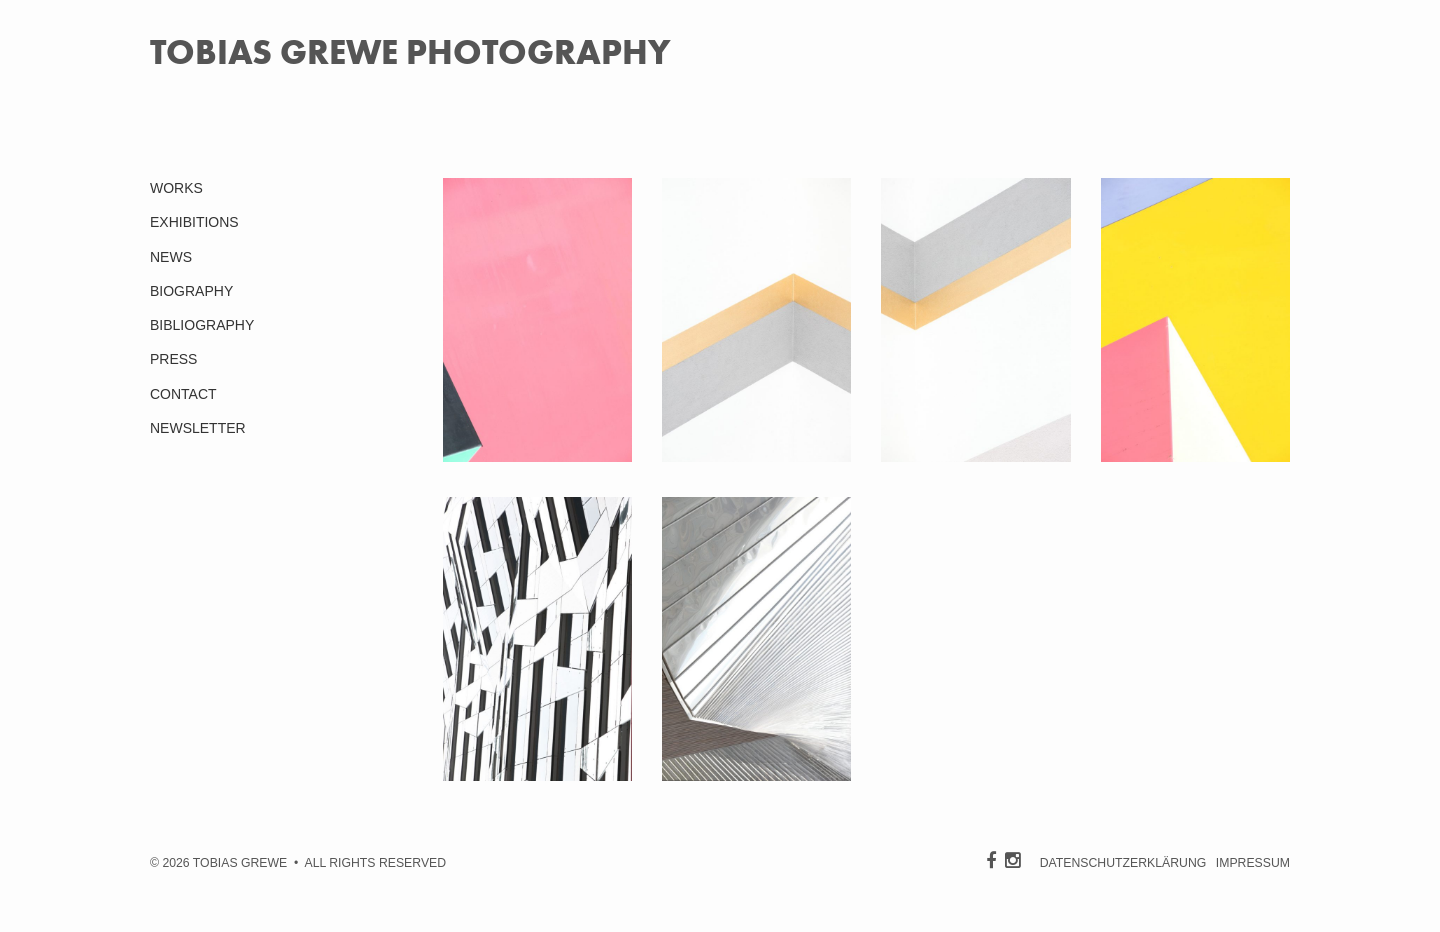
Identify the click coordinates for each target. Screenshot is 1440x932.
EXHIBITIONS (194, 222)
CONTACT (183, 394)
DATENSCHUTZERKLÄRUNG (1123, 863)
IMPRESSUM (1253, 863)
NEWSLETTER (198, 428)
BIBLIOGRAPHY (202, 325)
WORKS (176, 188)
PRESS (173, 359)
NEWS (171, 257)
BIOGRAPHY (191, 291)
